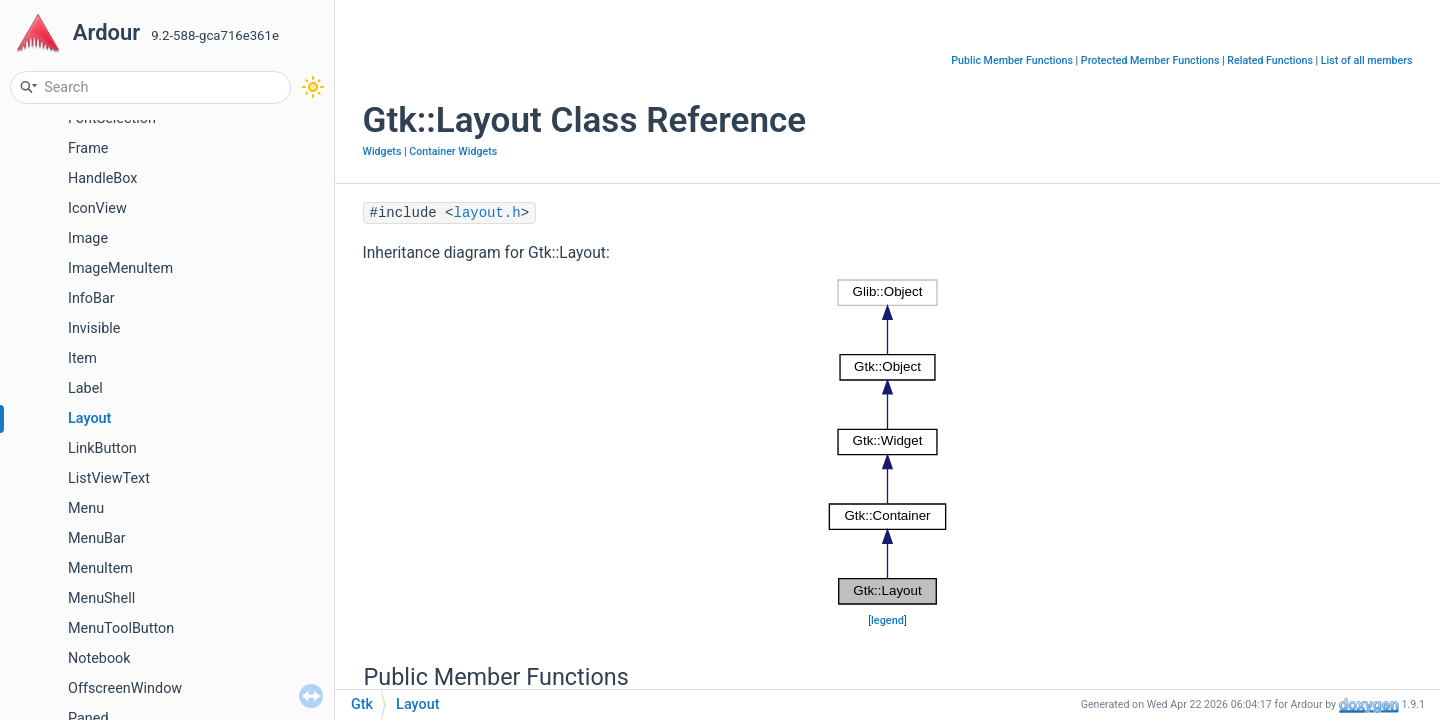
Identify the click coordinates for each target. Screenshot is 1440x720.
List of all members (1367, 60)
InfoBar (91, 298)
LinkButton (102, 448)
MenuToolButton (121, 628)
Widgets (382, 151)
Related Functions (1270, 60)
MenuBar (97, 538)
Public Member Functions (1012, 60)
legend (887, 620)
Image (88, 238)
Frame (88, 148)
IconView (97, 208)
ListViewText (109, 478)
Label (85, 388)
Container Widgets (453, 151)
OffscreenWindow (125, 688)
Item (82, 358)
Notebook (99, 658)
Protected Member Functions (1150, 60)
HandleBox (102, 178)
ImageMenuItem (120, 268)
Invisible (94, 328)
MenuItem (100, 568)
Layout (89, 418)
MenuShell (101, 598)
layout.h (487, 213)
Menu (86, 508)
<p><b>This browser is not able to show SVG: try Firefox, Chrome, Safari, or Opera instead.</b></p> (887, 442)
